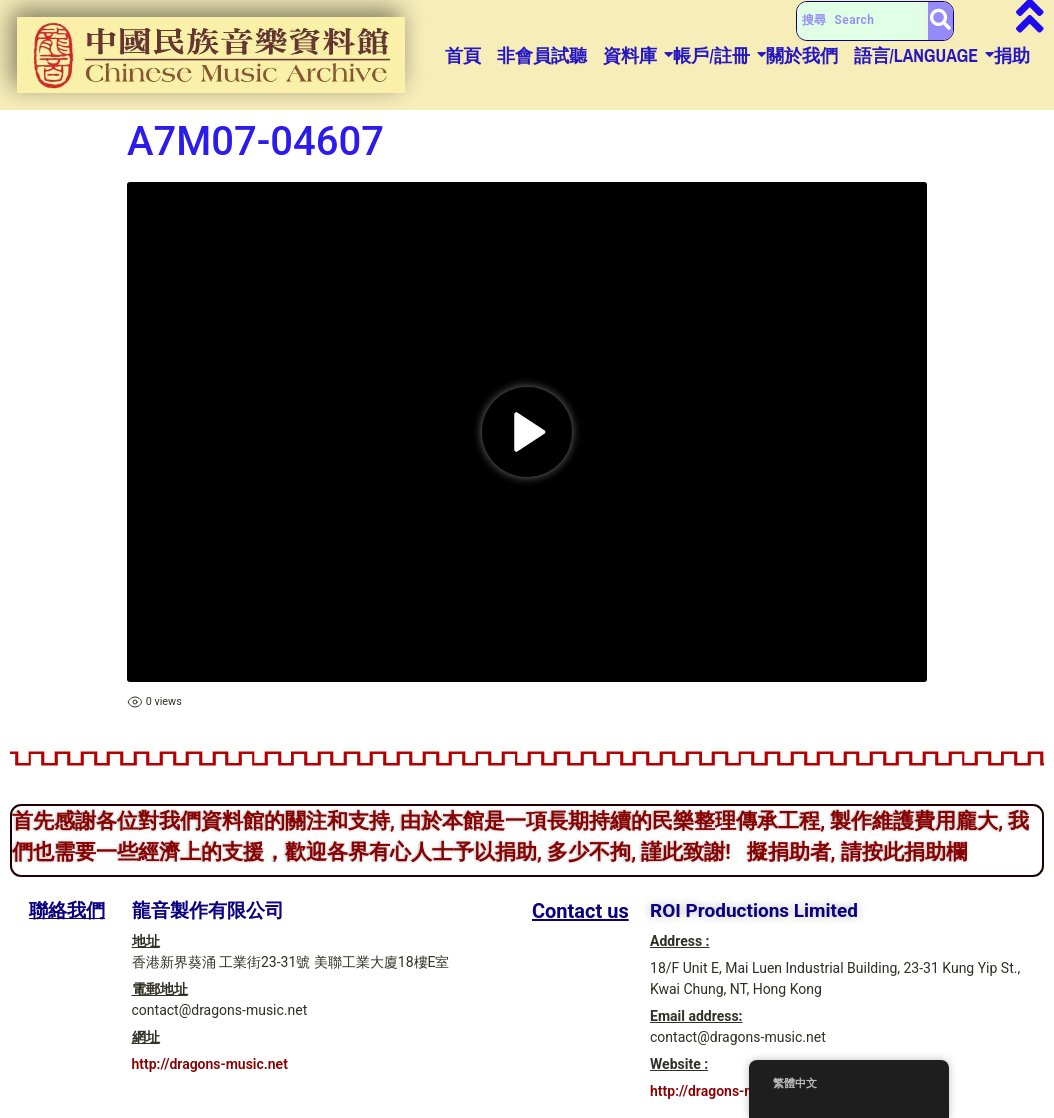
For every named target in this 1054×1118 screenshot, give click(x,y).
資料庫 (630, 55)
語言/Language (916, 55)
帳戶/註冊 (711, 55)
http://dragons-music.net (210, 1064)
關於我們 (802, 55)
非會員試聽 (542, 55)
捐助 (1012, 55)
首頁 (463, 55)
